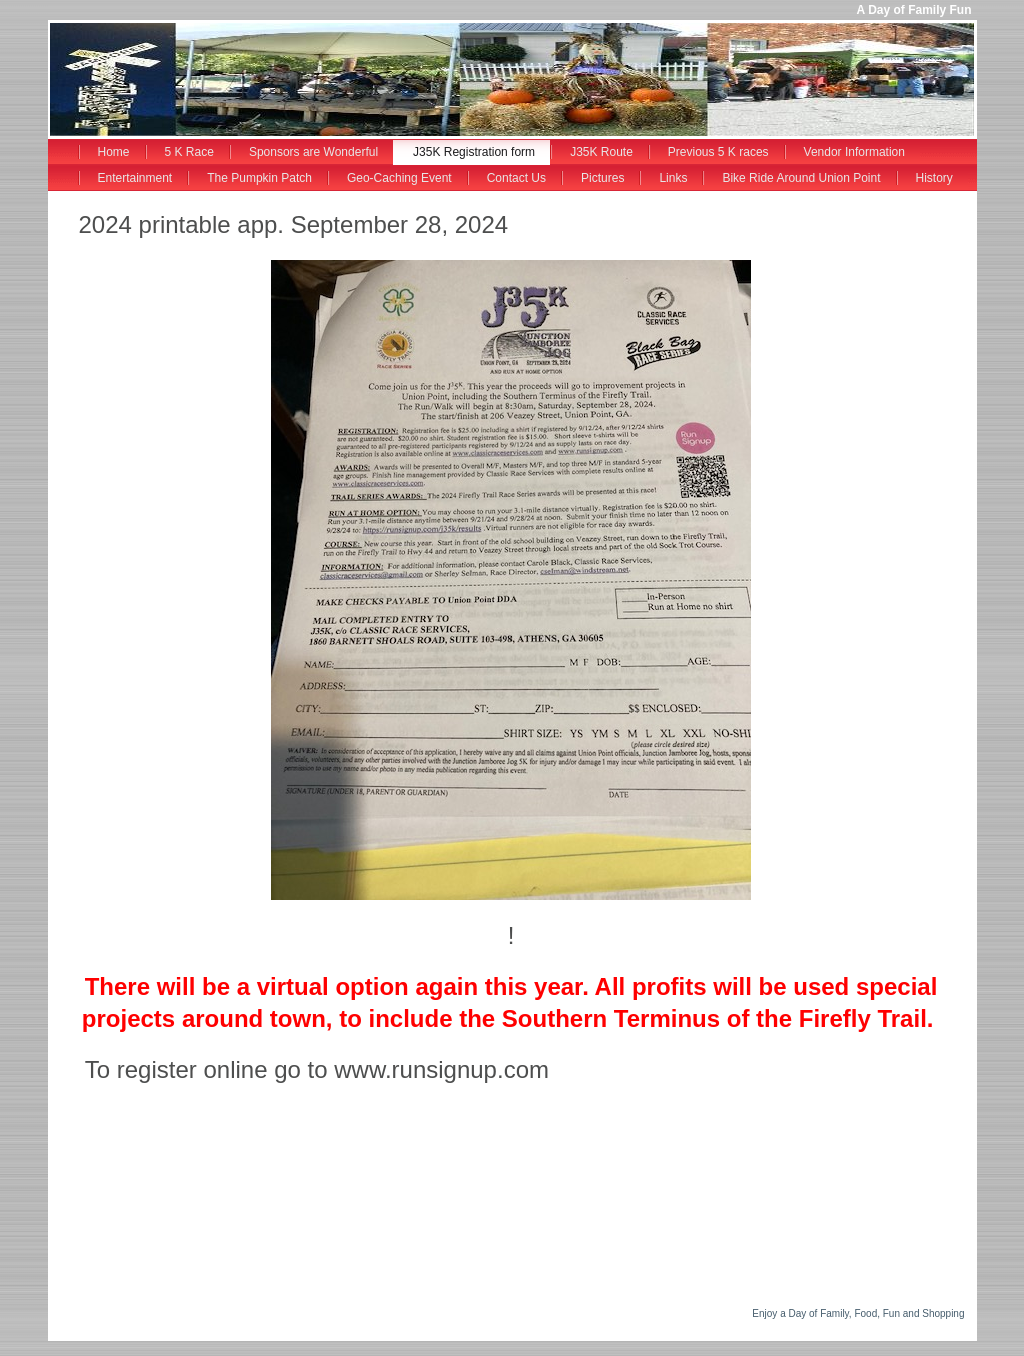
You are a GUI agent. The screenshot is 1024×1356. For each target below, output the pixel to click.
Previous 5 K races (718, 152)
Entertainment (135, 178)
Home (114, 152)
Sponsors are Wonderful (313, 152)
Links (673, 178)
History (934, 178)
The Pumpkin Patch (259, 178)
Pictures (602, 178)
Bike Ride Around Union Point (801, 178)
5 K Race (189, 152)
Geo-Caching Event (399, 178)
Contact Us (516, 178)
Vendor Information (854, 152)
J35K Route (601, 152)
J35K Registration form (474, 152)
